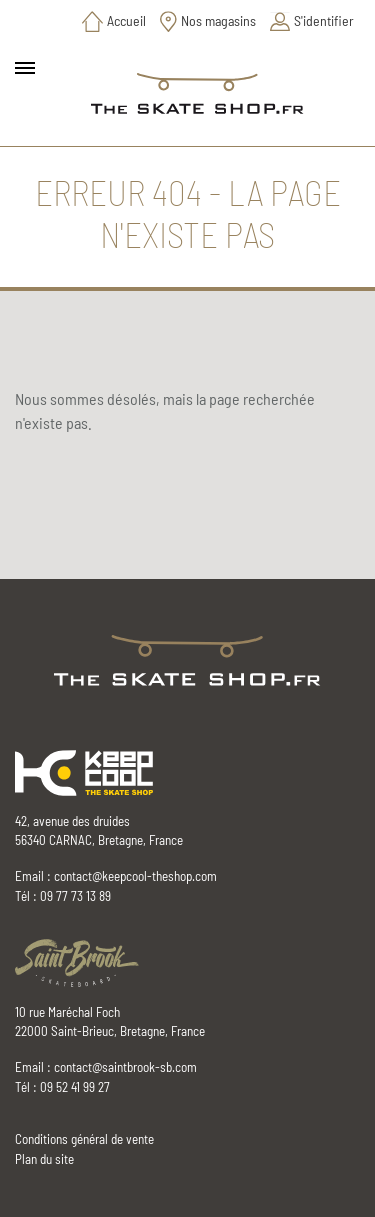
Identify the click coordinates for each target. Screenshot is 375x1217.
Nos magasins (218, 20)
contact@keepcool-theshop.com (135, 876)
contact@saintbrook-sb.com (125, 1067)
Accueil (126, 20)
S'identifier (324, 20)
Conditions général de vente (84, 1139)
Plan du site (44, 1159)
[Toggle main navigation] (25, 68)
